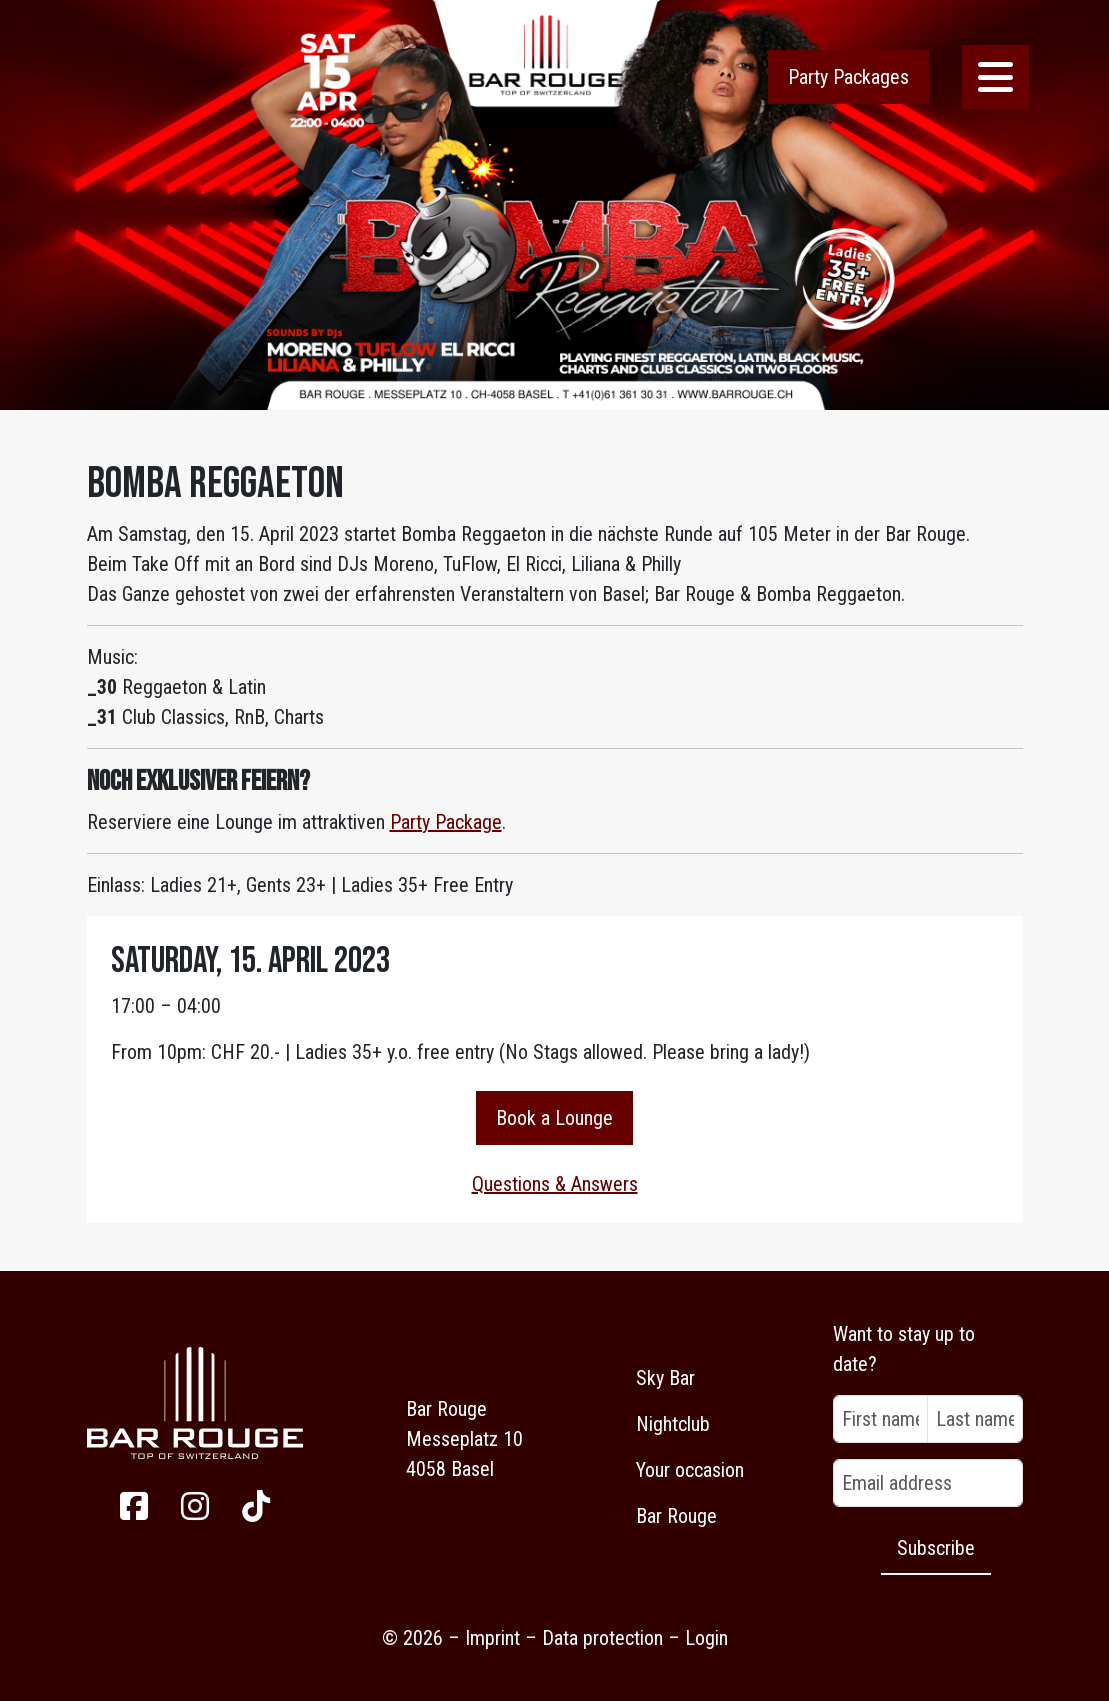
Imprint (492, 1638)
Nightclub (673, 1424)
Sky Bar (665, 1378)
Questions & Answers (555, 1184)
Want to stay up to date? (904, 1349)
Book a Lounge (554, 1118)
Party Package (446, 822)
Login (706, 1638)
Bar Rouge (676, 1516)
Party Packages (848, 77)
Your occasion (690, 1470)
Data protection (602, 1638)
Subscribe (936, 1548)
